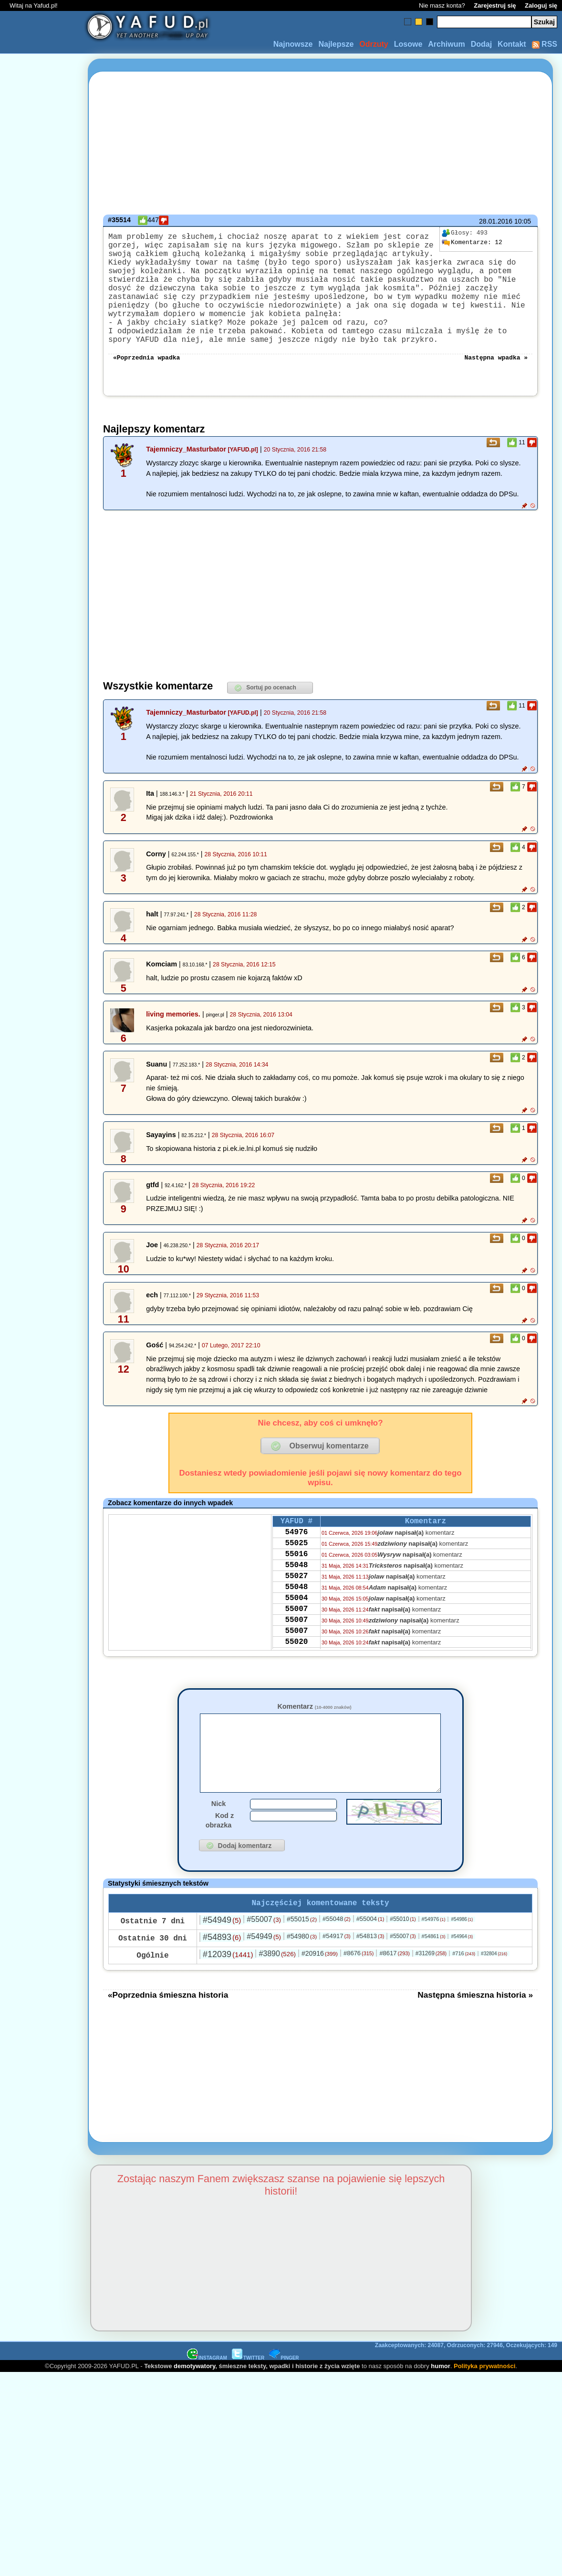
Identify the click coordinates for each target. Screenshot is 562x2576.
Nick (218, 1844)
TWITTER (248, 2400)
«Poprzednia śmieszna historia (168, 2037)
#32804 (494, 1996)
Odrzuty (373, 44)
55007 (296, 1652)
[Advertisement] (42, 1288)
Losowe (408, 44)
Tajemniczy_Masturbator (186, 476)
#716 (463, 1996)
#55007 (264, 1962)
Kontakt (512, 44)
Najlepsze (336, 44)
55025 (296, 1575)
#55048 (337, 1961)
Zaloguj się (541, 5)
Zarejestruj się (495, 5)
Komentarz (314, 1733)
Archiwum (446, 44)
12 (471, 242)
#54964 (462, 1979)
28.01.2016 (495, 221)
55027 (296, 1613)
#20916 (320, 1996)
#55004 (370, 1961)
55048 (296, 1600)
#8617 (394, 1996)
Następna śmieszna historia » (475, 2037)
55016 (296, 1587)
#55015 (302, 1962)
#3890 (277, 1996)
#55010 (403, 1962)
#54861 (434, 1979)
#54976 (434, 1962)
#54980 (302, 1979)
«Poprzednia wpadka (146, 383)
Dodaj (481, 44)
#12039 (228, 1997)
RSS (544, 44)
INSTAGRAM (207, 2400)
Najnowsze (293, 44)
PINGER (284, 2400)
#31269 (431, 1996)
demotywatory (194, 2408)
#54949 (222, 1963)
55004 (296, 1639)
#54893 (222, 1980)
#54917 (337, 1978)
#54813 (370, 1978)
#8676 (358, 1996)
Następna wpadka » (496, 383)
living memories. (173, 1041)
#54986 (462, 1962)
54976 (296, 1562)
